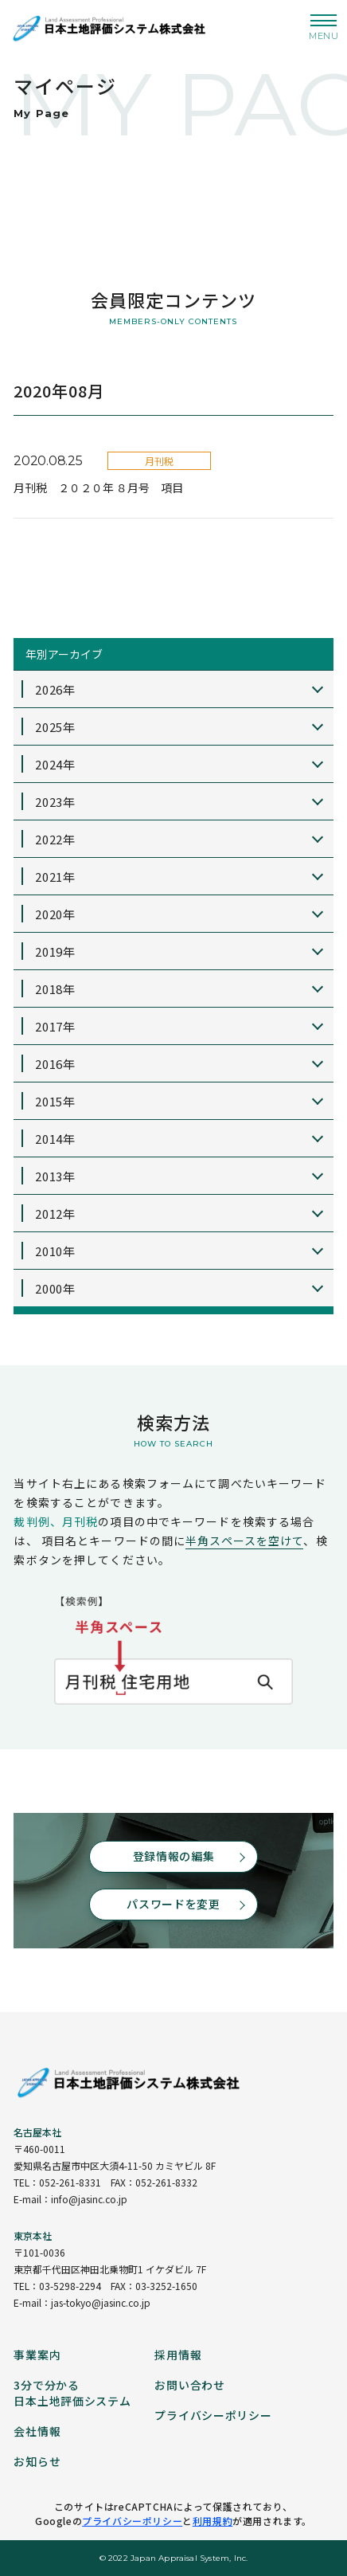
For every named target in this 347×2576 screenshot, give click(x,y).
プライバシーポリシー (132, 2520)
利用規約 (212, 2520)
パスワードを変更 (173, 1904)
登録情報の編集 (174, 1856)
